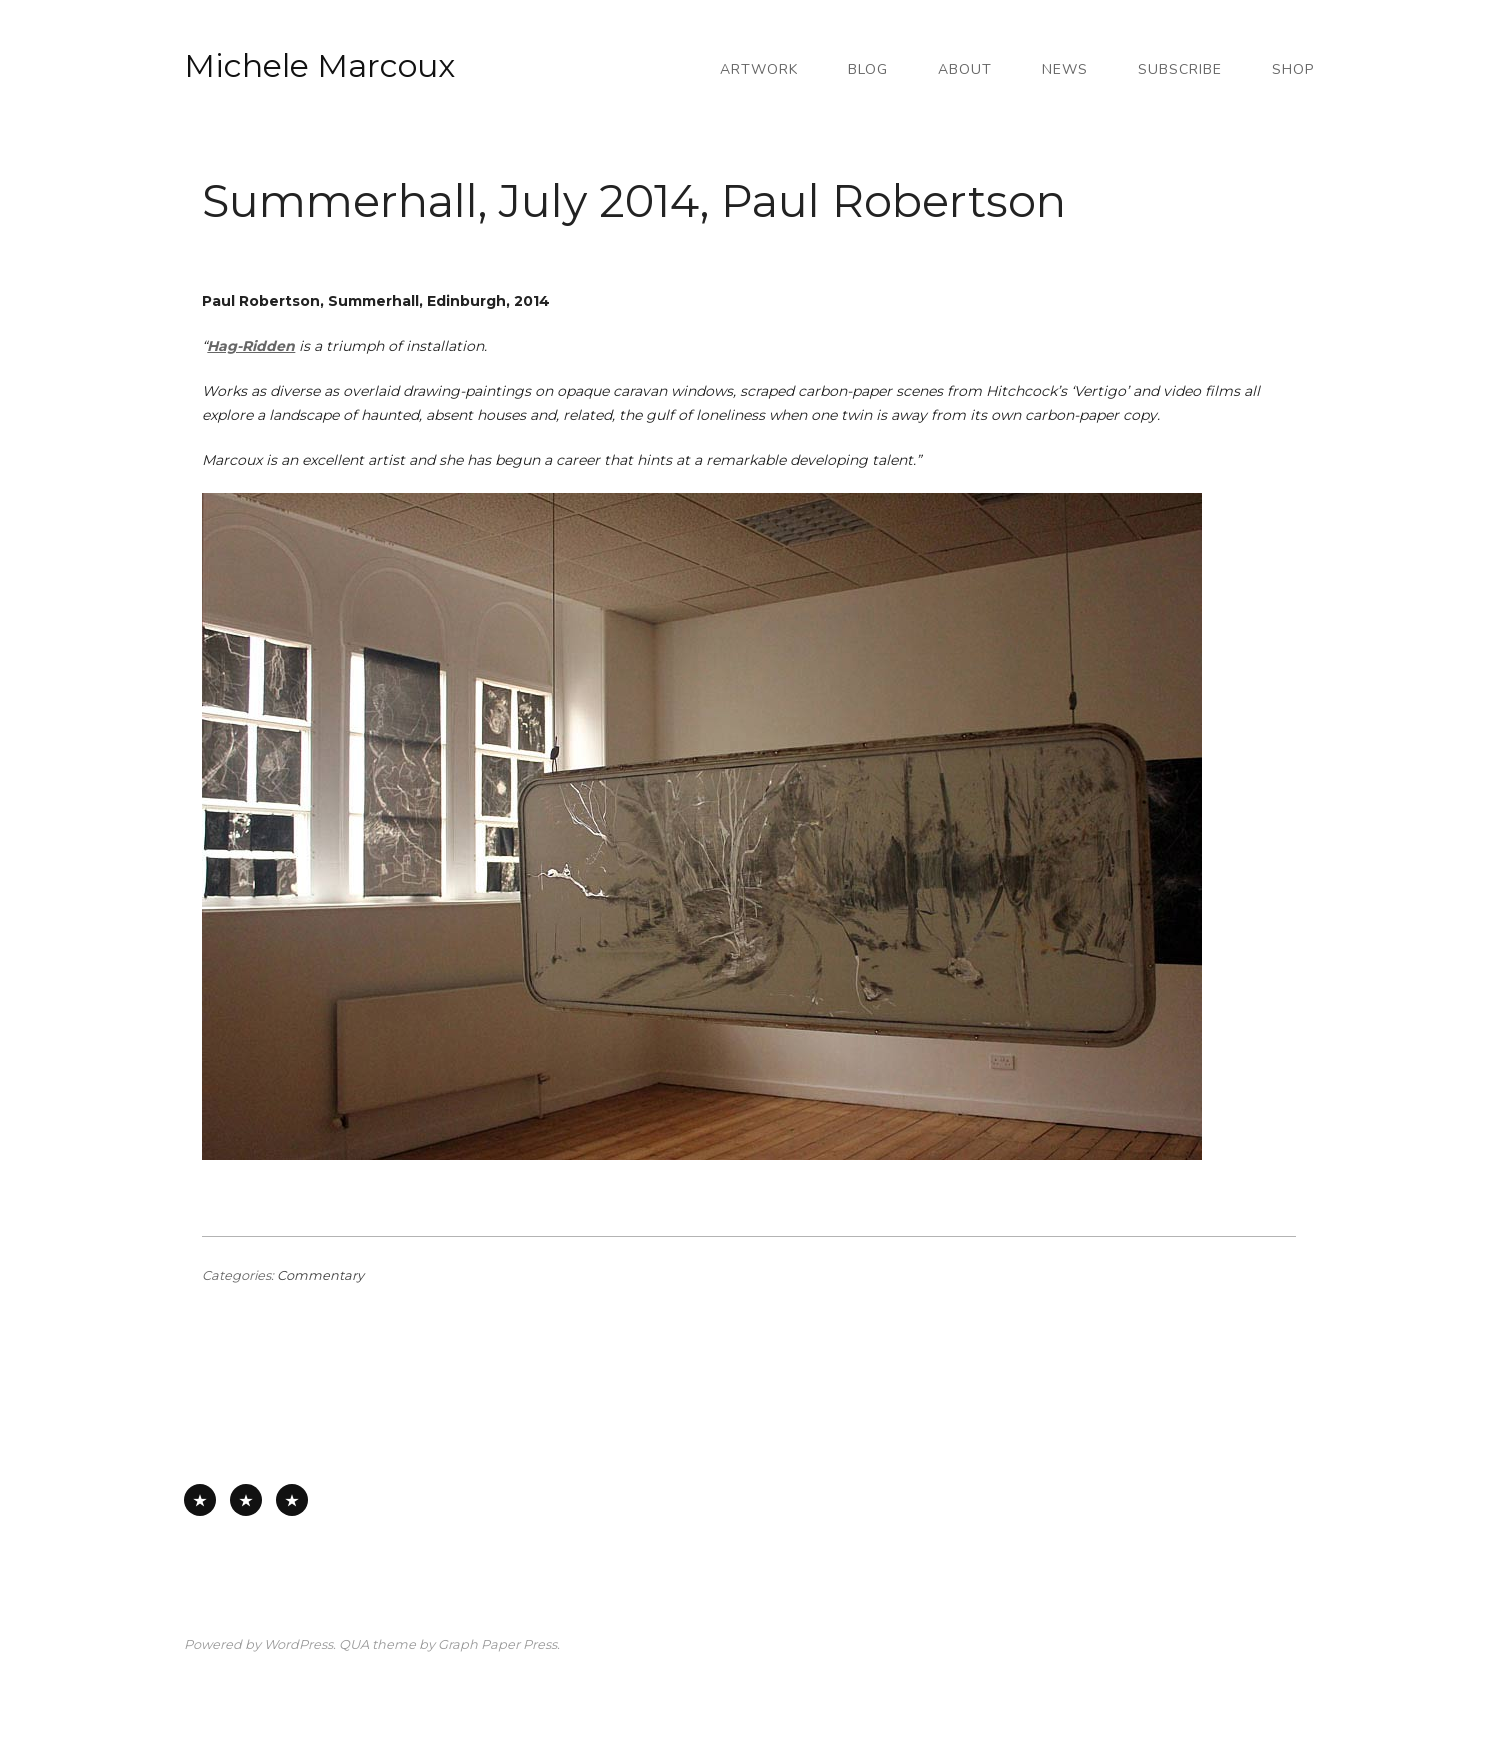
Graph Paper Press (497, 1644)
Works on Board (292, 1500)
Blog (868, 69)
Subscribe (1180, 69)
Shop (1293, 69)
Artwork (759, 69)
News (1065, 69)
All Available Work (200, 1500)
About (965, 69)
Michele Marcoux (319, 65)
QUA (354, 1644)
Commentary (320, 1275)
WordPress (298, 1644)
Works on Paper (246, 1500)
